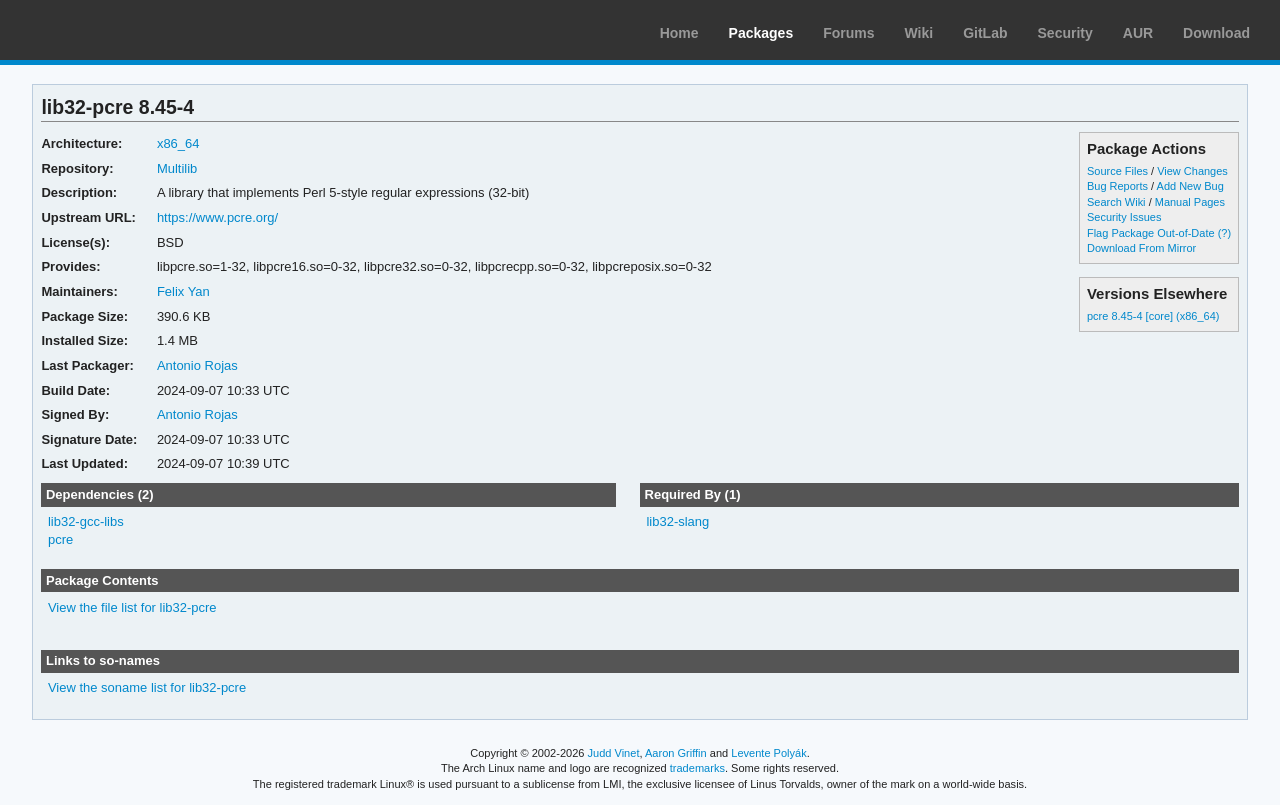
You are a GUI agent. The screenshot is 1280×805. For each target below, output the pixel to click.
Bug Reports (1117, 186)
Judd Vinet (614, 753)
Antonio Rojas (197, 365)
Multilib (177, 168)
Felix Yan (183, 291)
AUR (1138, 33)
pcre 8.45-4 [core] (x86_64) (1153, 316)
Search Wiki (1116, 202)
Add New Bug (1190, 186)
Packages (761, 33)
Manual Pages (1190, 202)
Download (1216, 33)
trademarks (697, 768)
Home (679, 33)
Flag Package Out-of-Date (1151, 233)
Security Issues (1124, 217)
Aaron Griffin (676, 753)
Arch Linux (110, 30)
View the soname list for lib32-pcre (147, 687)
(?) (1224, 233)
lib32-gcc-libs (86, 521)
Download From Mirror (1141, 248)
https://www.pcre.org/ (217, 217)
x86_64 (178, 143)
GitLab (985, 33)
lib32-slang (677, 521)
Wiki (919, 33)
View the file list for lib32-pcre (132, 607)
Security (1065, 33)
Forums (848, 33)
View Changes (1192, 171)
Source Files (1117, 171)
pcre (60, 539)
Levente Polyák (768, 753)
